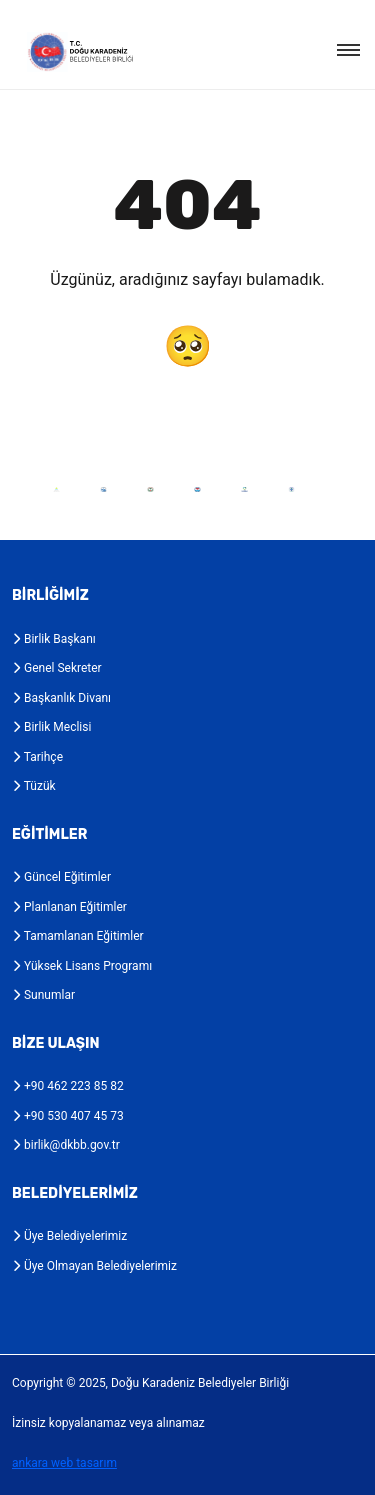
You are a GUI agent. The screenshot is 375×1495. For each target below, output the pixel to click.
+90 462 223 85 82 (68, 1086)
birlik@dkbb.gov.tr (66, 1145)
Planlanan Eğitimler (69, 907)
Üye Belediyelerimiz (69, 1236)
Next (327, 489)
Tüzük (34, 786)
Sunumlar (43, 995)
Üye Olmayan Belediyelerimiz (94, 1266)
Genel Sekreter (57, 668)
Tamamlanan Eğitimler (78, 936)
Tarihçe (37, 757)
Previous (18, 489)
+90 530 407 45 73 (68, 1116)
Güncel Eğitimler (61, 877)
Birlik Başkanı (54, 639)
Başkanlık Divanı (61, 698)
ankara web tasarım (64, 1463)
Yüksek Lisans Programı (82, 966)
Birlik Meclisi (51, 727)
